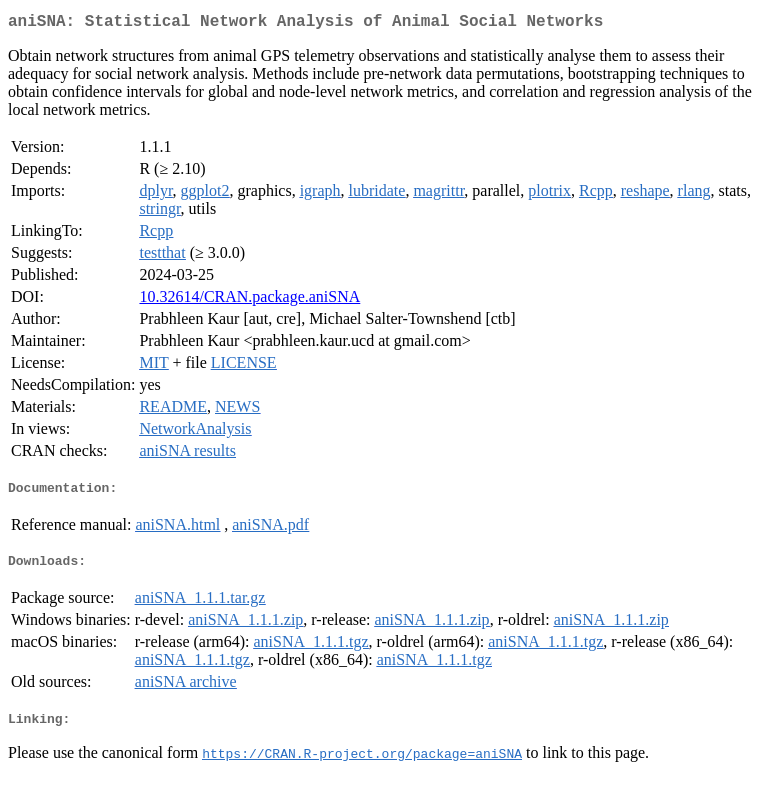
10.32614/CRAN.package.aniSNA (249, 300)
